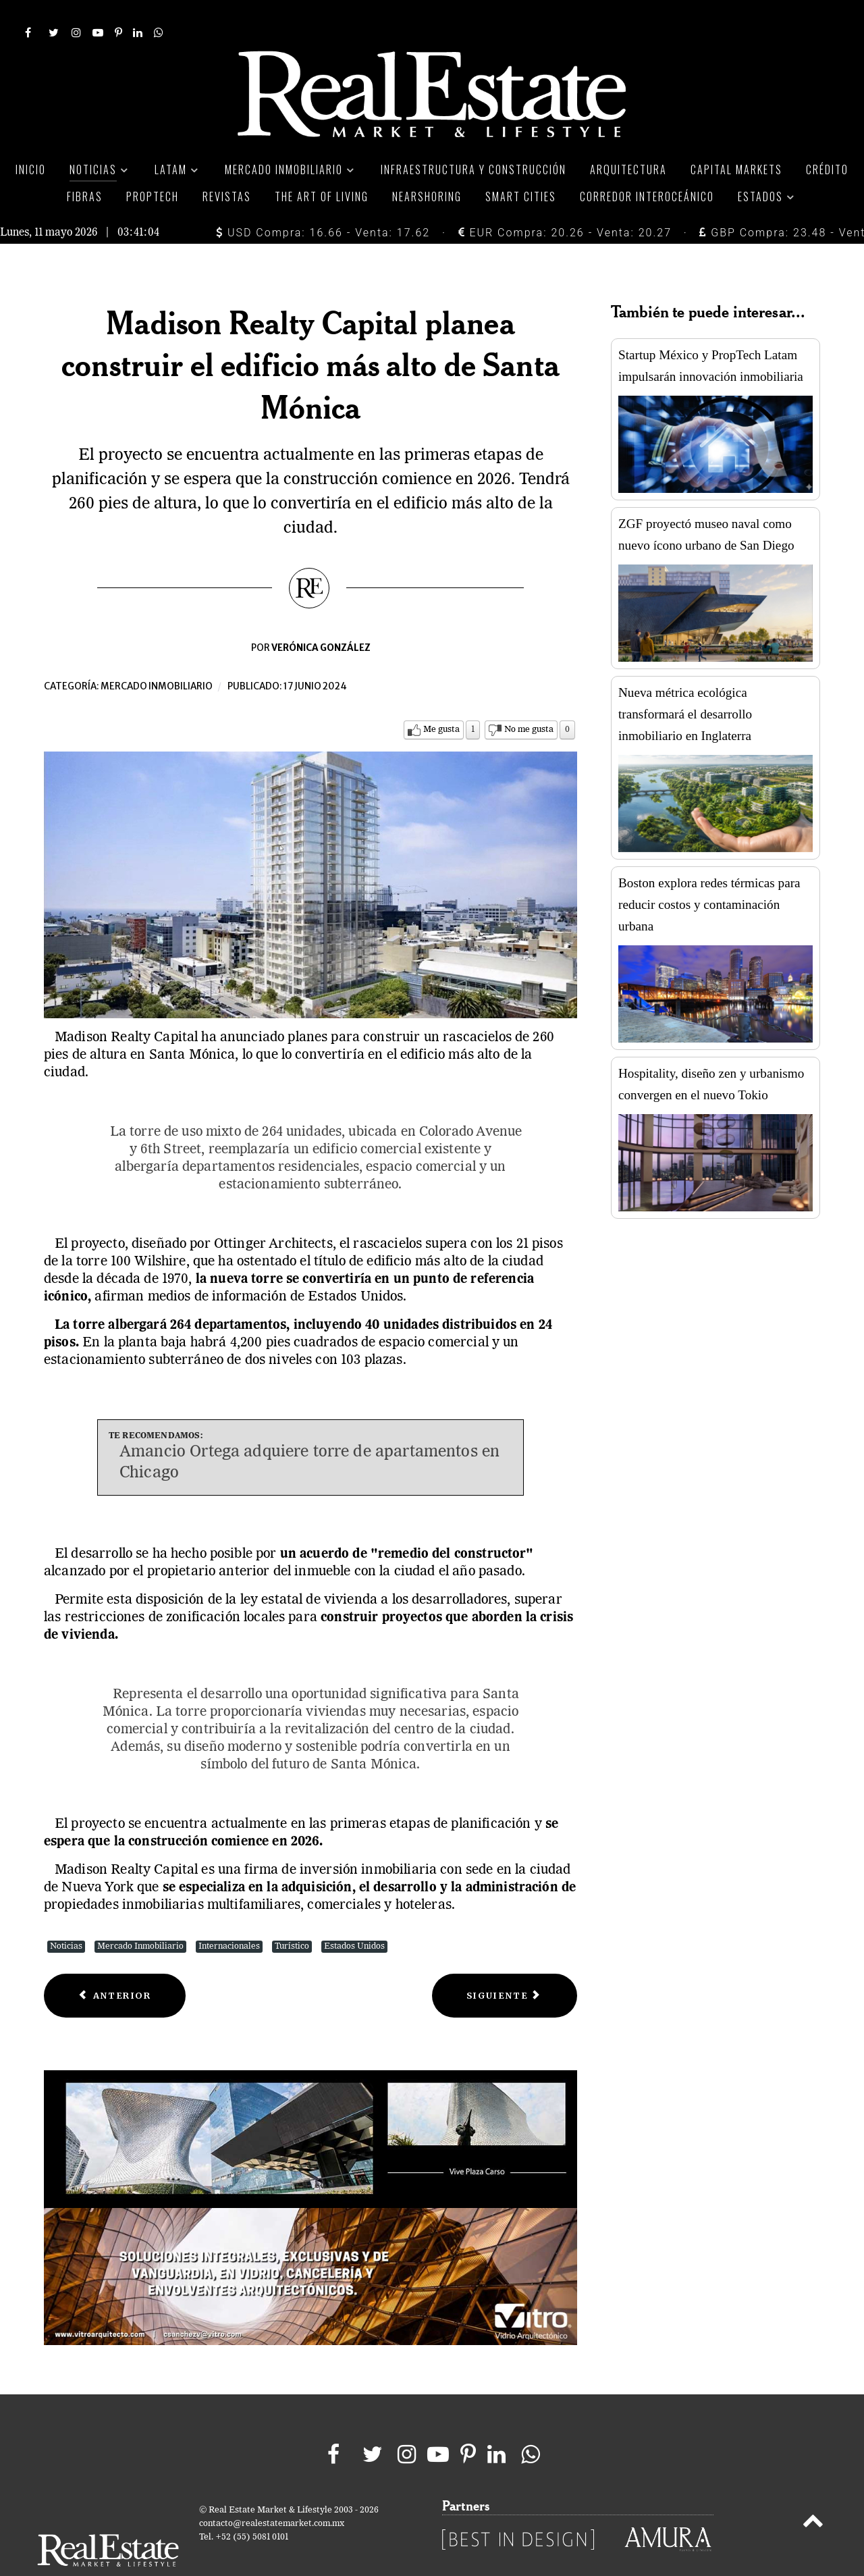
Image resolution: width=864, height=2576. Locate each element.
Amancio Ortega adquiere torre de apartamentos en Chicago (309, 1432)
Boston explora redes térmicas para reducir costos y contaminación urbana (709, 874)
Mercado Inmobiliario (140, 1916)
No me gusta (529, 699)
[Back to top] (813, 2493)
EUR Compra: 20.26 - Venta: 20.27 (565, 202)
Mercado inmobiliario (157, 656)
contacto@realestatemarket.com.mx (271, 2494)
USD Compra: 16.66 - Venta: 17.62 (323, 202)
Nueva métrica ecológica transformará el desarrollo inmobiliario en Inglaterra (685, 683)
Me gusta (441, 699)
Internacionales (229, 1916)
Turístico (292, 1916)
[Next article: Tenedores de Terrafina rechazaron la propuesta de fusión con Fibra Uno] (504, 1966)
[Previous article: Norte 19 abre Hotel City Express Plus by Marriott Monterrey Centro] (115, 1966)
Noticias (66, 1916)
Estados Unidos (354, 1916)
